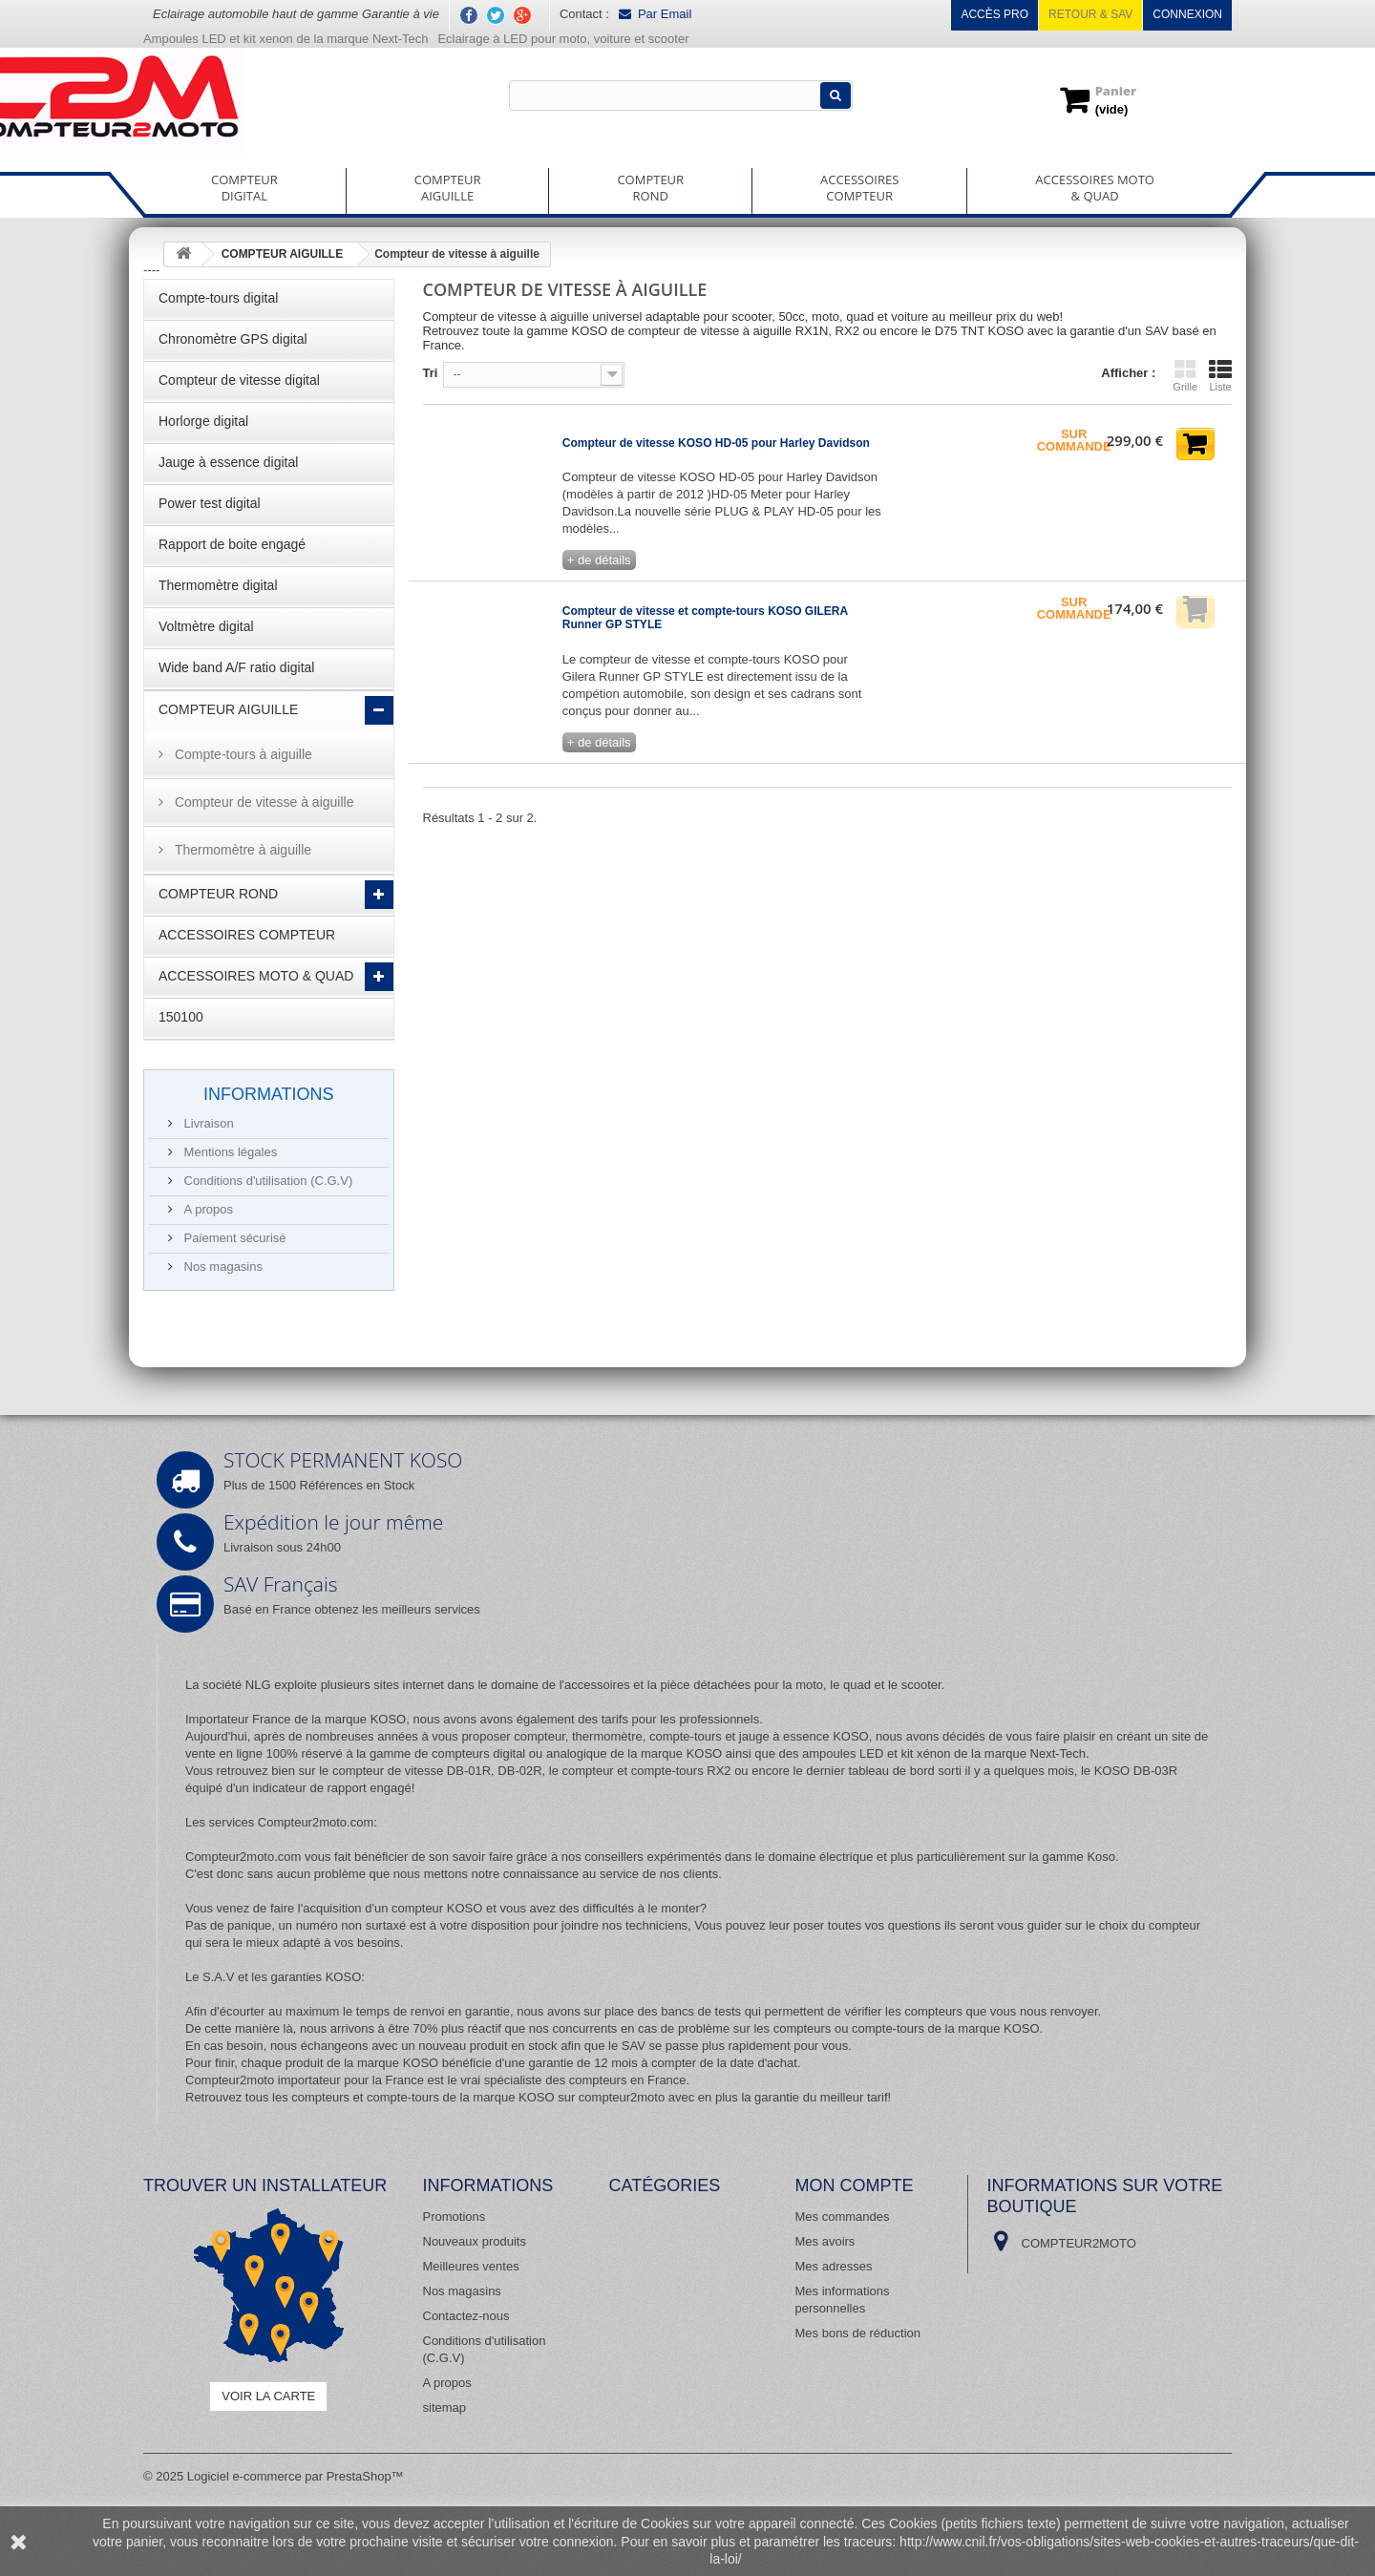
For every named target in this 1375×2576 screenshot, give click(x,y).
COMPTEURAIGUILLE (447, 187)
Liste (1220, 375)
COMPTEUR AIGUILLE (228, 709)
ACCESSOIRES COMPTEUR (247, 934)
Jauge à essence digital (228, 462)
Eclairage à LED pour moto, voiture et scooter (564, 39)
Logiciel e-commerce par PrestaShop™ (295, 2476)
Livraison (207, 1123)
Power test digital (210, 503)
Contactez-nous (466, 2316)
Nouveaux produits (474, 2241)
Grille (1185, 375)
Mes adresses (834, 2266)
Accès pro (994, 14)
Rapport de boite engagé (232, 544)
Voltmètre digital (206, 626)
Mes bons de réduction (858, 2333)
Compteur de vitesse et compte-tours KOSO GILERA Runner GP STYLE (705, 617)
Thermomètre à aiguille (241, 849)
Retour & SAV (1090, 14)
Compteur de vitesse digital (239, 380)
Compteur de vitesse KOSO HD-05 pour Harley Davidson (716, 443)
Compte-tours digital (218, 298)
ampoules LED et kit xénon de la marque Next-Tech (944, 1753)
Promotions (454, 2216)
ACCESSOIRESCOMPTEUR (859, 187)
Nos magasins (221, 1266)
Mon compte (854, 2185)
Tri (430, 373)
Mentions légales (228, 1152)
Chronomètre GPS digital (233, 339)
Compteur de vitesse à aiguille (262, 802)
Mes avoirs (825, 2241)
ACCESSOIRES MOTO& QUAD (1094, 187)
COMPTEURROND (650, 187)
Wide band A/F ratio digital (236, 667)
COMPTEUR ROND (218, 893)
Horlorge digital (203, 421)
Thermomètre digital (218, 585)
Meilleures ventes (471, 2266)
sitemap (445, 2407)
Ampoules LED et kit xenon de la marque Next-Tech (285, 39)
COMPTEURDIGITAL (244, 187)
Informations (268, 1094)
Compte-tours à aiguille (241, 754)
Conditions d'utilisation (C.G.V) (266, 1180)
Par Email (655, 14)
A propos (206, 1209)
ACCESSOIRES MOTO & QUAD (256, 975)
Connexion (1187, 14)
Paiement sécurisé (233, 1238)
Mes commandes (842, 2216)
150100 (181, 1016)
